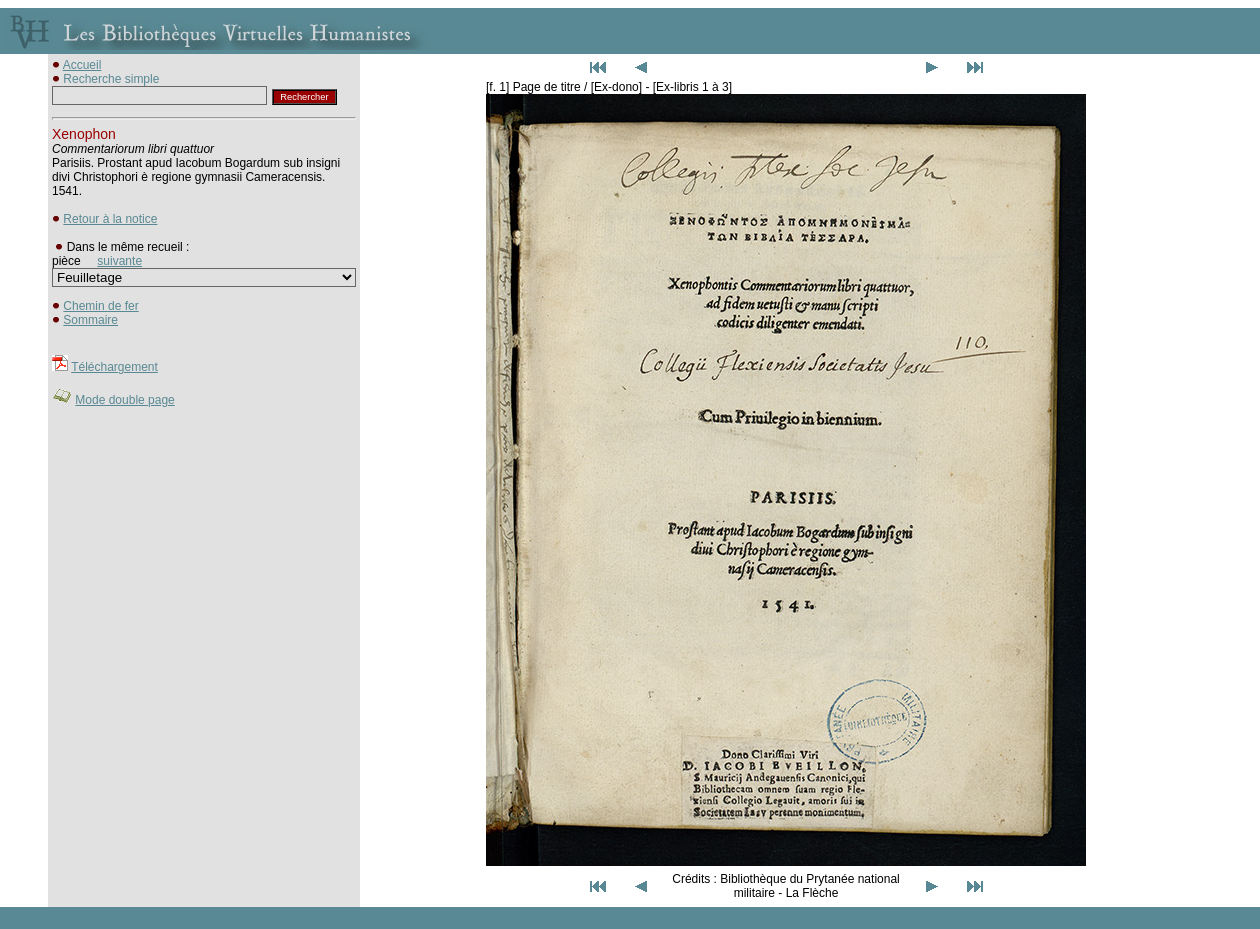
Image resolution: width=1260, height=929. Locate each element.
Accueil (82, 65)
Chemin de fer (100, 306)
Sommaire (90, 320)
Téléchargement (114, 367)
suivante (119, 261)
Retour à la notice (110, 219)
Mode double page (124, 400)
